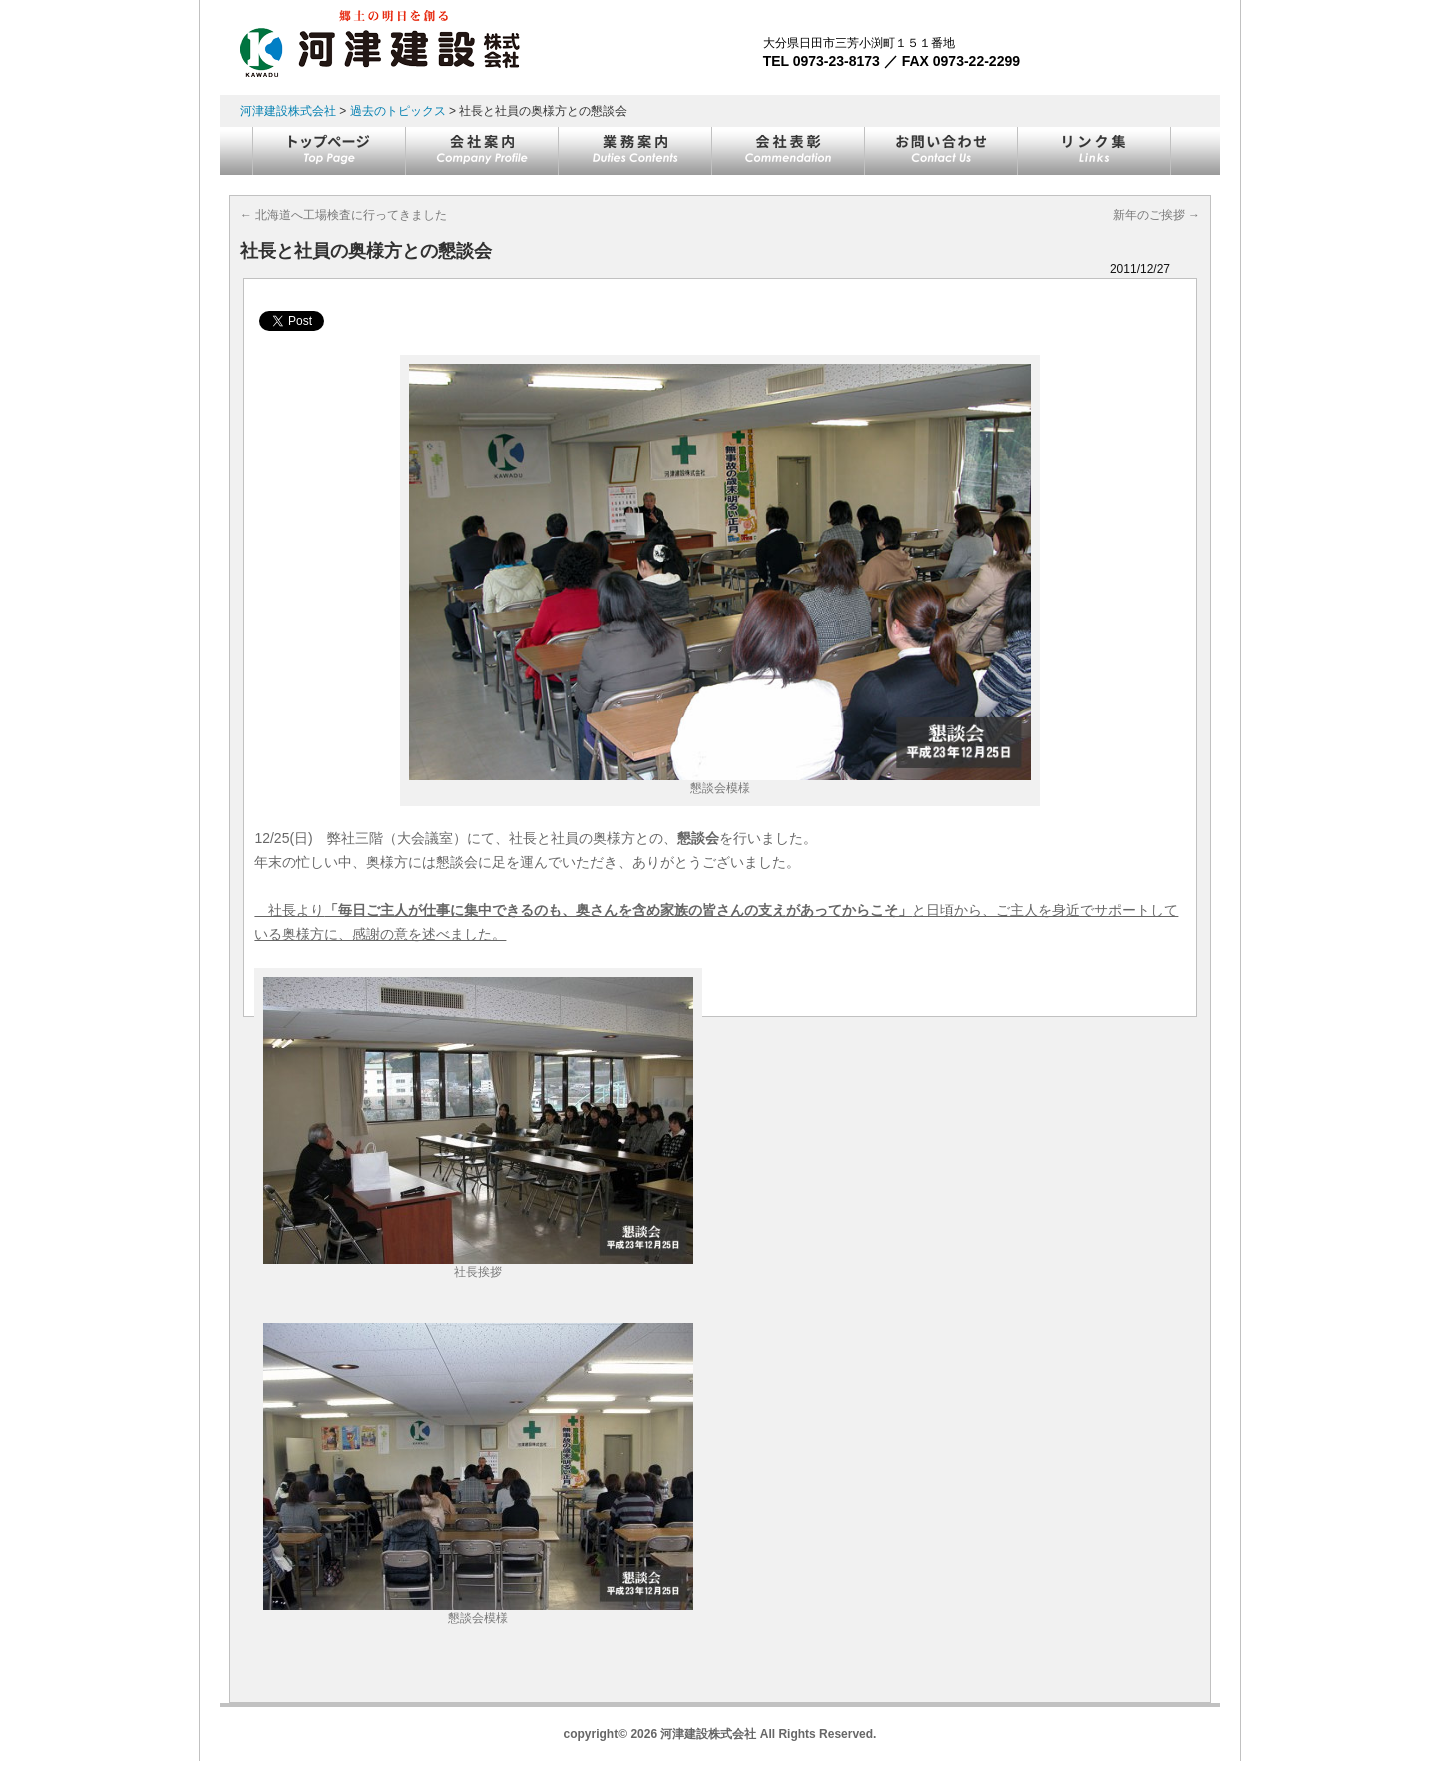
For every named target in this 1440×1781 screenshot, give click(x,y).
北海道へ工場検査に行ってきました (343, 215)
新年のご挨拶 (1156, 215)
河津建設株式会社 (288, 111)
